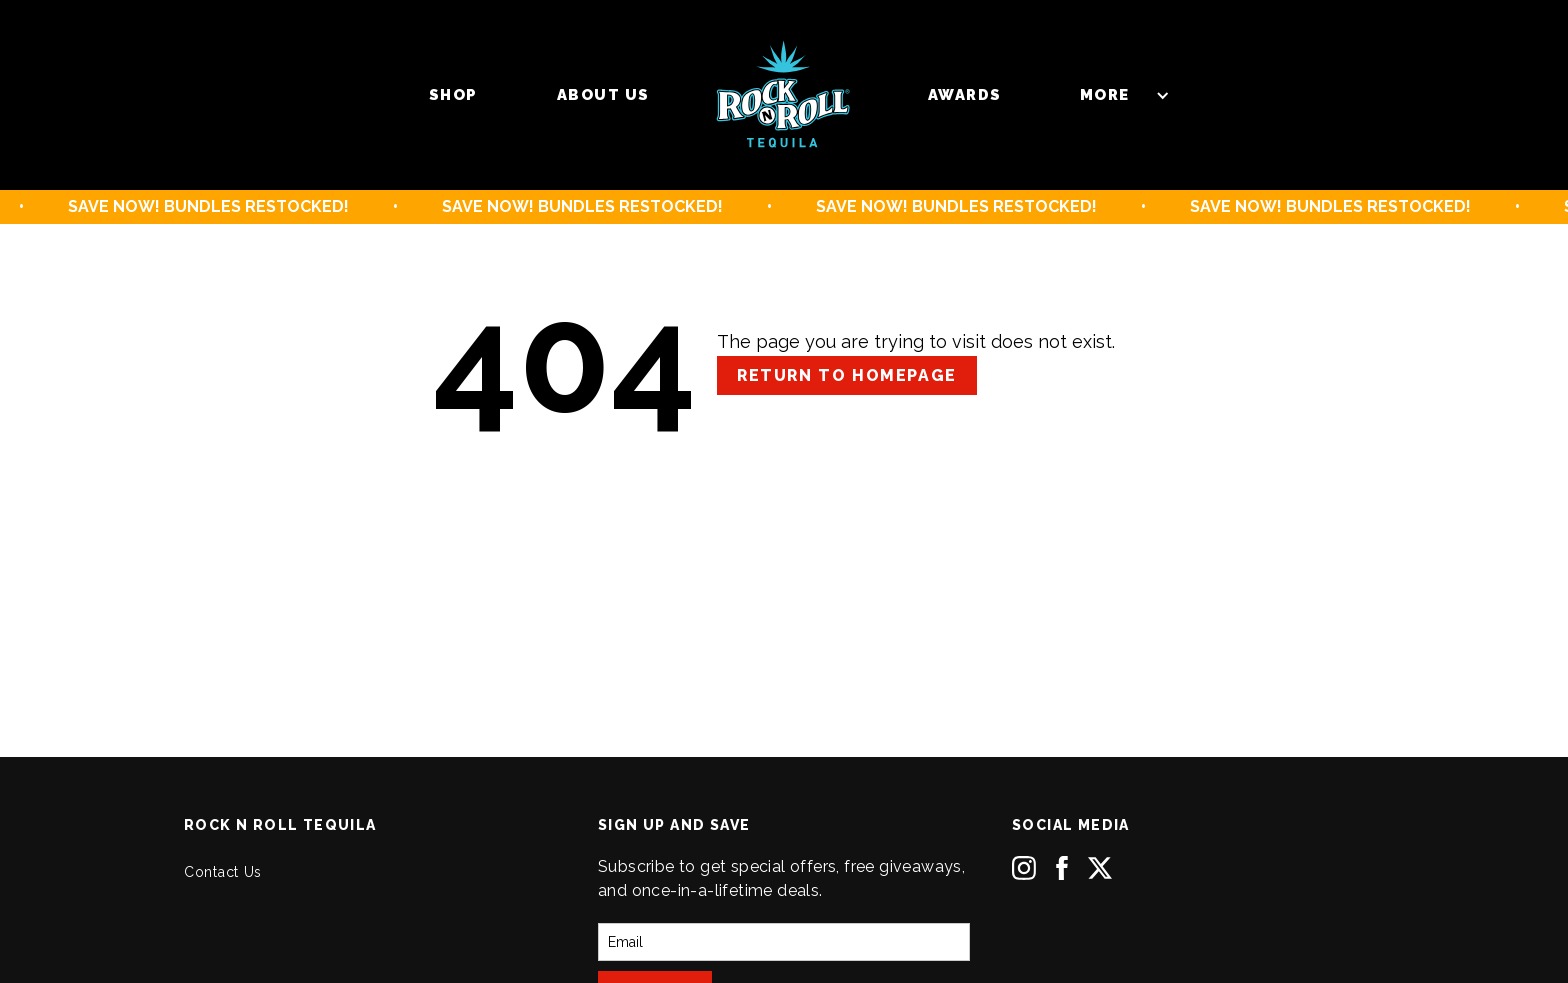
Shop (453, 95)
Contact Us (223, 872)
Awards (965, 95)
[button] (1115, 95)
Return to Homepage (847, 375)
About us (603, 95)
